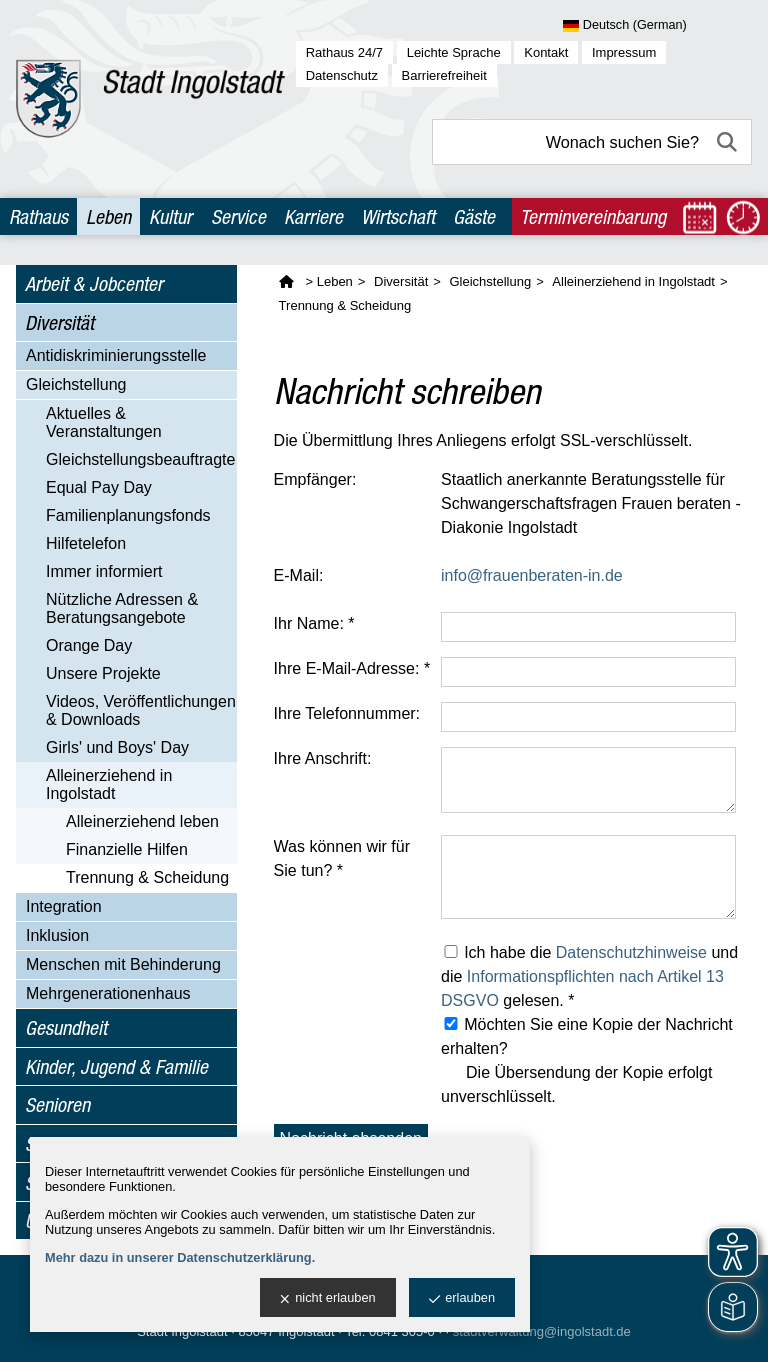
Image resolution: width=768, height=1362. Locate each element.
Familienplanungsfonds (128, 515)
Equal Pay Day (99, 487)
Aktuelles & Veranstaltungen (104, 422)
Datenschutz (342, 75)
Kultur (170, 216)
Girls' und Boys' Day (117, 747)
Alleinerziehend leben (142, 821)
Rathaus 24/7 (344, 52)
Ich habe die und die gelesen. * (589, 976)
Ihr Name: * (314, 623)
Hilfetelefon (86, 543)
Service (238, 216)
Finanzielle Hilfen (127, 849)
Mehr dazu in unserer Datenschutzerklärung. (180, 1257)
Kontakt (546, 52)
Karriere (313, 216)
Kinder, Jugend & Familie (116, 1066)
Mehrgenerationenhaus (108, 993)
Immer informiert (104, 571)
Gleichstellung (76, 384)
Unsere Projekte (103, 673)
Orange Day (89, 645)
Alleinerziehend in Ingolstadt (109, 784)
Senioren (57, 1104)
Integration (64, 906)
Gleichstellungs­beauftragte (140, 459)
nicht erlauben (327, 1298)
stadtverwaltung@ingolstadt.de (542, 1331)
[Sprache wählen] (657, 26)
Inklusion (57, 935)
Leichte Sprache (454, 52)
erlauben (462, 1298)
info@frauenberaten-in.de (532, 575)
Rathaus (38, 216)
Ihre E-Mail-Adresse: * (352, 668)
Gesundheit (66, 1027)
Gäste (474, 216)
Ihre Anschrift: (323, 758)
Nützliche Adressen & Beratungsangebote (122, 608)
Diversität (59, 322)
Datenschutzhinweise (631, 952)
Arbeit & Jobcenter (94, 283)
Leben (108, 216)
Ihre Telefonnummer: (347, 713)
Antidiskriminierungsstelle (116, 355)
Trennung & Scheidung (147, 877)
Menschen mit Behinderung (123, 964)
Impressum (624, 52)
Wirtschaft (398, 216)
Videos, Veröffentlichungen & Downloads (141, 710)
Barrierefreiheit (444, 75)
